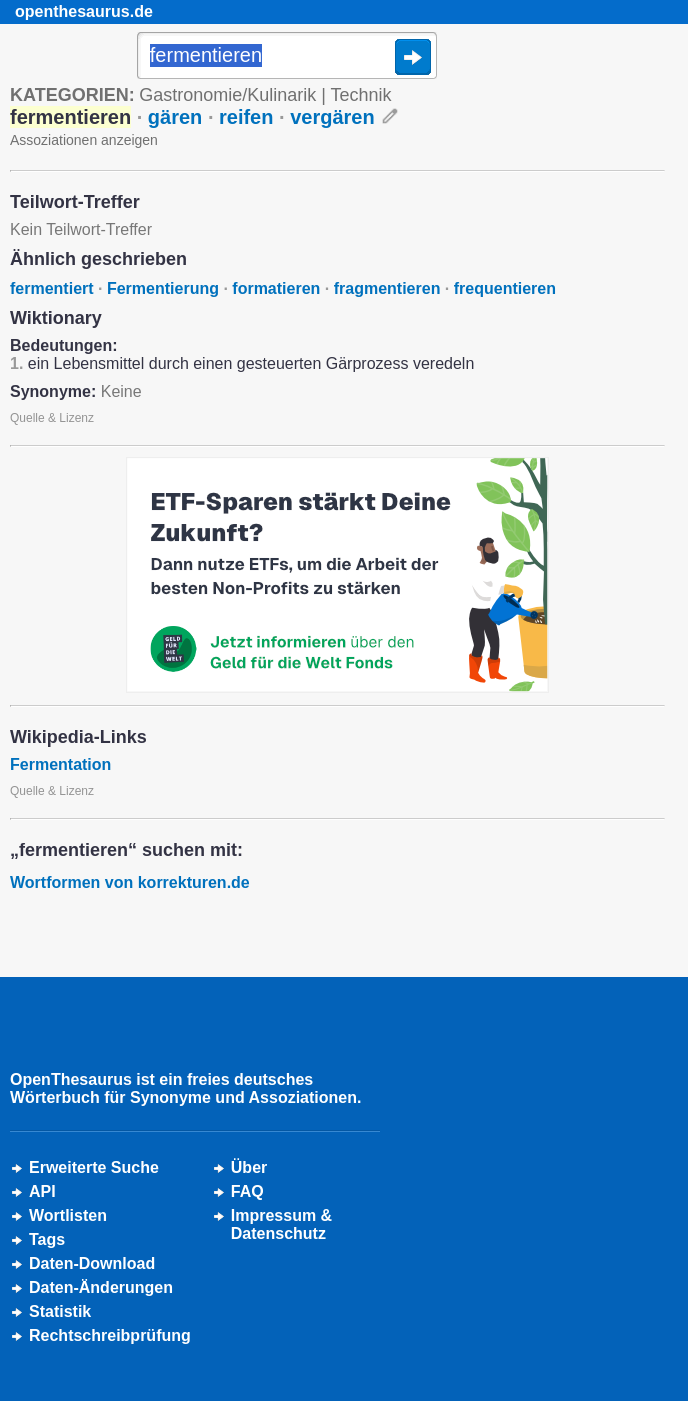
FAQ (247, 1191)
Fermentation (60, 764)
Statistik (60, 1311)
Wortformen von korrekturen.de (130, 882)
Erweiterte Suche (94, 1167)
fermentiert (52, 288)
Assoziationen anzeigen (84, 140)
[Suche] (287, 57)
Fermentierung (163, 288)
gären (175, 117)
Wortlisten (68, 1215)
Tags (47, 1239)
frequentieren (505, 288)
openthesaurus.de (84, 11)
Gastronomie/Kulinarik (227, 95)
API (42, 1191)
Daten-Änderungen (101, 1287)
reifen (246, 117)
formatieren (276, 288)
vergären (332, 117)
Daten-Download (92, 1263)
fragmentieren (387, 288)
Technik (361, 95)
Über (249, 1167)
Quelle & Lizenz (52, 418)
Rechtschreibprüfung (110, 1335)
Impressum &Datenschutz (281, 1224)
